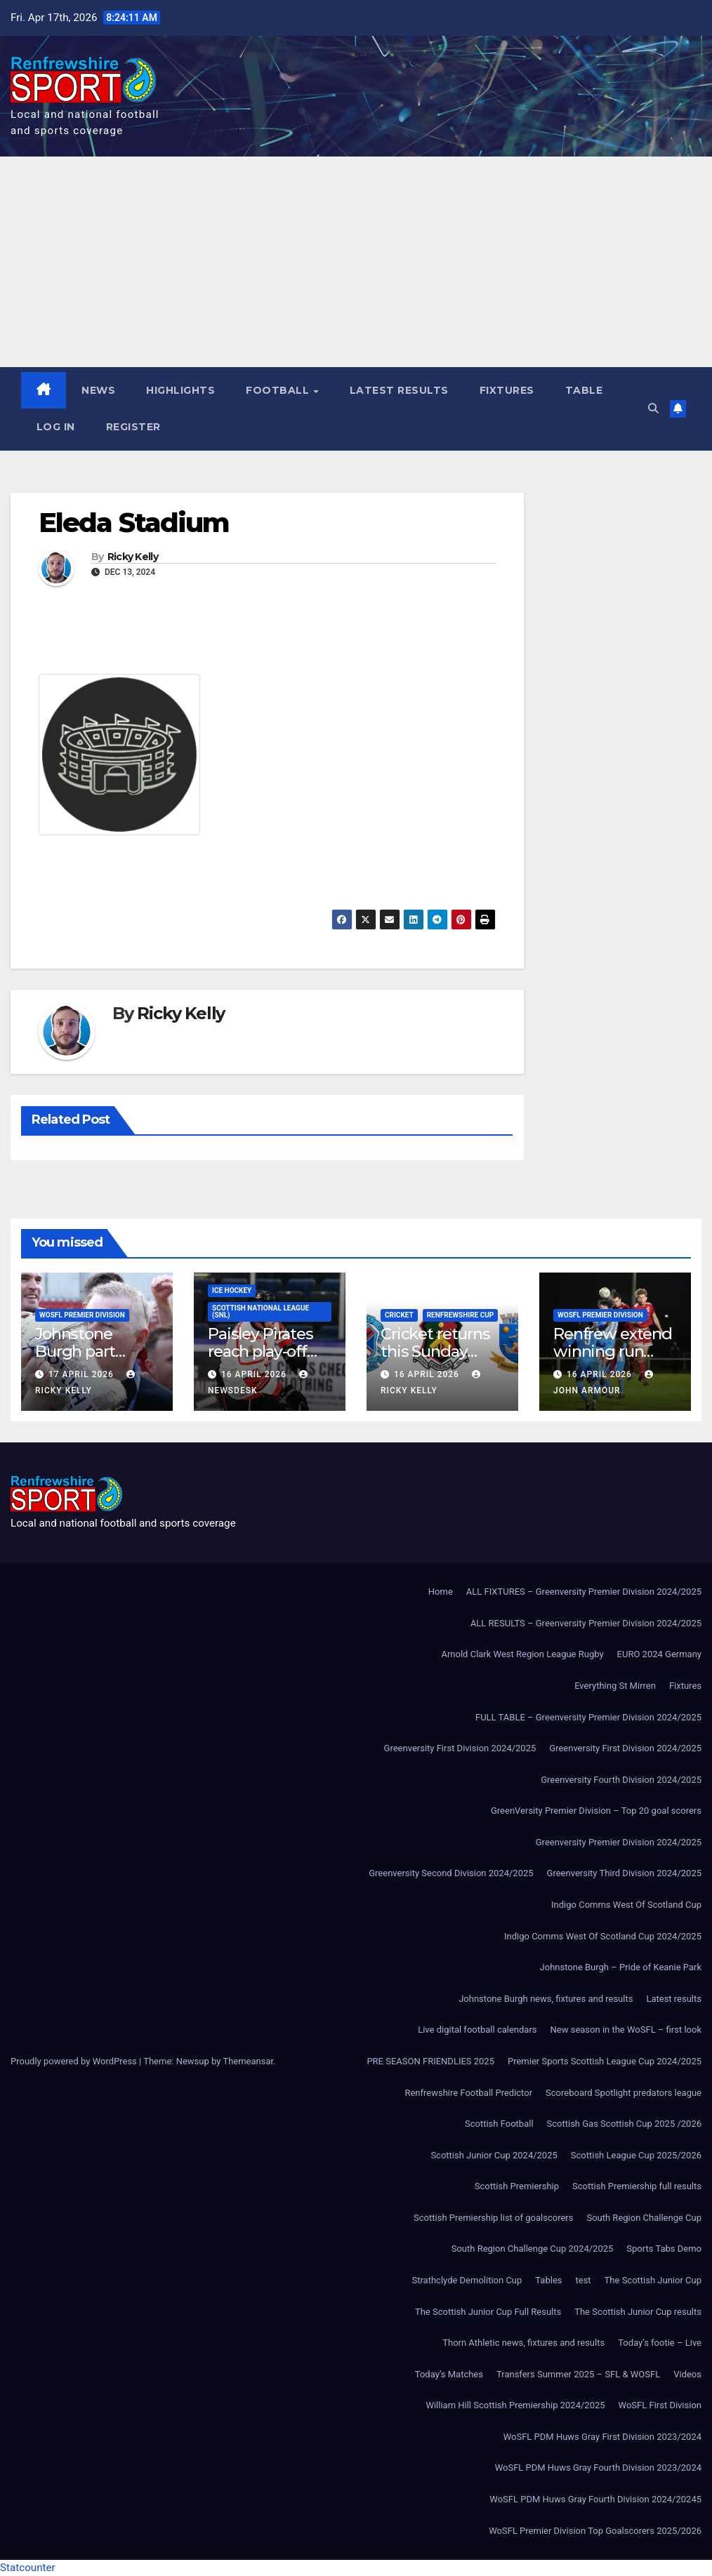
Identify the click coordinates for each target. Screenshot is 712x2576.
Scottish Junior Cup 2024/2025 (493, 2155)
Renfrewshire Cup (460, 1316)
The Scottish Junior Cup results (637, 2311)
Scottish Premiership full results (636, 2187)
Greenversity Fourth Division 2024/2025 (621, 1779)
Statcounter (27, 2568)
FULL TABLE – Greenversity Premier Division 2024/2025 (588, 1717)
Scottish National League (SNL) (260, 1312)
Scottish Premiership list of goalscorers (493, 2217)
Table (584, 390)
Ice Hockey (231, 1291)
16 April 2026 (255, 1374)
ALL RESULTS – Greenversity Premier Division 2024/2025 (585, 1623)
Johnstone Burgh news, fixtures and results (546, 1998)
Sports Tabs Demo (663, 2249)
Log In (56, 427)
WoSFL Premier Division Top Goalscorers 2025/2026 (595, 2530)
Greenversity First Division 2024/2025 (460, 1749)
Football (279, 390)
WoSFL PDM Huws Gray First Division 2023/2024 (602, 2436)
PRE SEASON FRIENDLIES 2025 (430, 2061)
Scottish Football (499, 2123)
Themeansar (248, 2061)
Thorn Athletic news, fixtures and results (523, 2343)
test (583, 2280)
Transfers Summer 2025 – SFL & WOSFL (578, 2374)
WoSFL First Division (660, 2406)
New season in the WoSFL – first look (626, 2030)
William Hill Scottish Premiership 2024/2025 (515, 2406)
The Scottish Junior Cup (653, 2280)
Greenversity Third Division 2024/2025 (624, 1873)
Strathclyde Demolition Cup (467, 2280)
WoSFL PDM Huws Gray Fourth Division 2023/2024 (598, 2468)
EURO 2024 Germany (659, 1654)
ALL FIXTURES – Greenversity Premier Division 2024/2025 (583, 1592)
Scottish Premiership (517, 2187)
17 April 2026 (82, 1374)
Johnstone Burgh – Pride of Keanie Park (620, 1968)
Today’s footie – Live (659, 2343)
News (99, 390)
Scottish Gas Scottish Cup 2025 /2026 (624, 2123)
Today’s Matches (449, 2374)
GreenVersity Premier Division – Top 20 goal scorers (596, 1811)
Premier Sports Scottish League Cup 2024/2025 (604, 2061)
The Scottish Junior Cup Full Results (488, 2311)
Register (133, 427)
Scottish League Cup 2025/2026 (636, 2155)
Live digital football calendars (477, 2030)
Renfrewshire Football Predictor (468, 2092)
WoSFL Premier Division (82, 1316)
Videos (687, 2374)
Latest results (399, 390)
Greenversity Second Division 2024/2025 (451, 1873)
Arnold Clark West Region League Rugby (522, 1654)
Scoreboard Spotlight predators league (623, 2092)
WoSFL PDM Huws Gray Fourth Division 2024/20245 (595, 2499)
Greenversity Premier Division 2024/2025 (618, 1842)
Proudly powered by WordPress (75, 2061)
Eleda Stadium (134, 522)
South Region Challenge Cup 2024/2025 (532, 2249)
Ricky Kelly (132, 558)
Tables (548, 2280)
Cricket (399, 1316)
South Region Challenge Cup (643, 2217)
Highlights (181, 390)
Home (440, 1592)
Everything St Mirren (615, 1685)
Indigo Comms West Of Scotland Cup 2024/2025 (602, 1936)
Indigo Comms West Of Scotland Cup (626, 1904)
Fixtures (507, 390)
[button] (653, 408)
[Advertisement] (356, 262)
